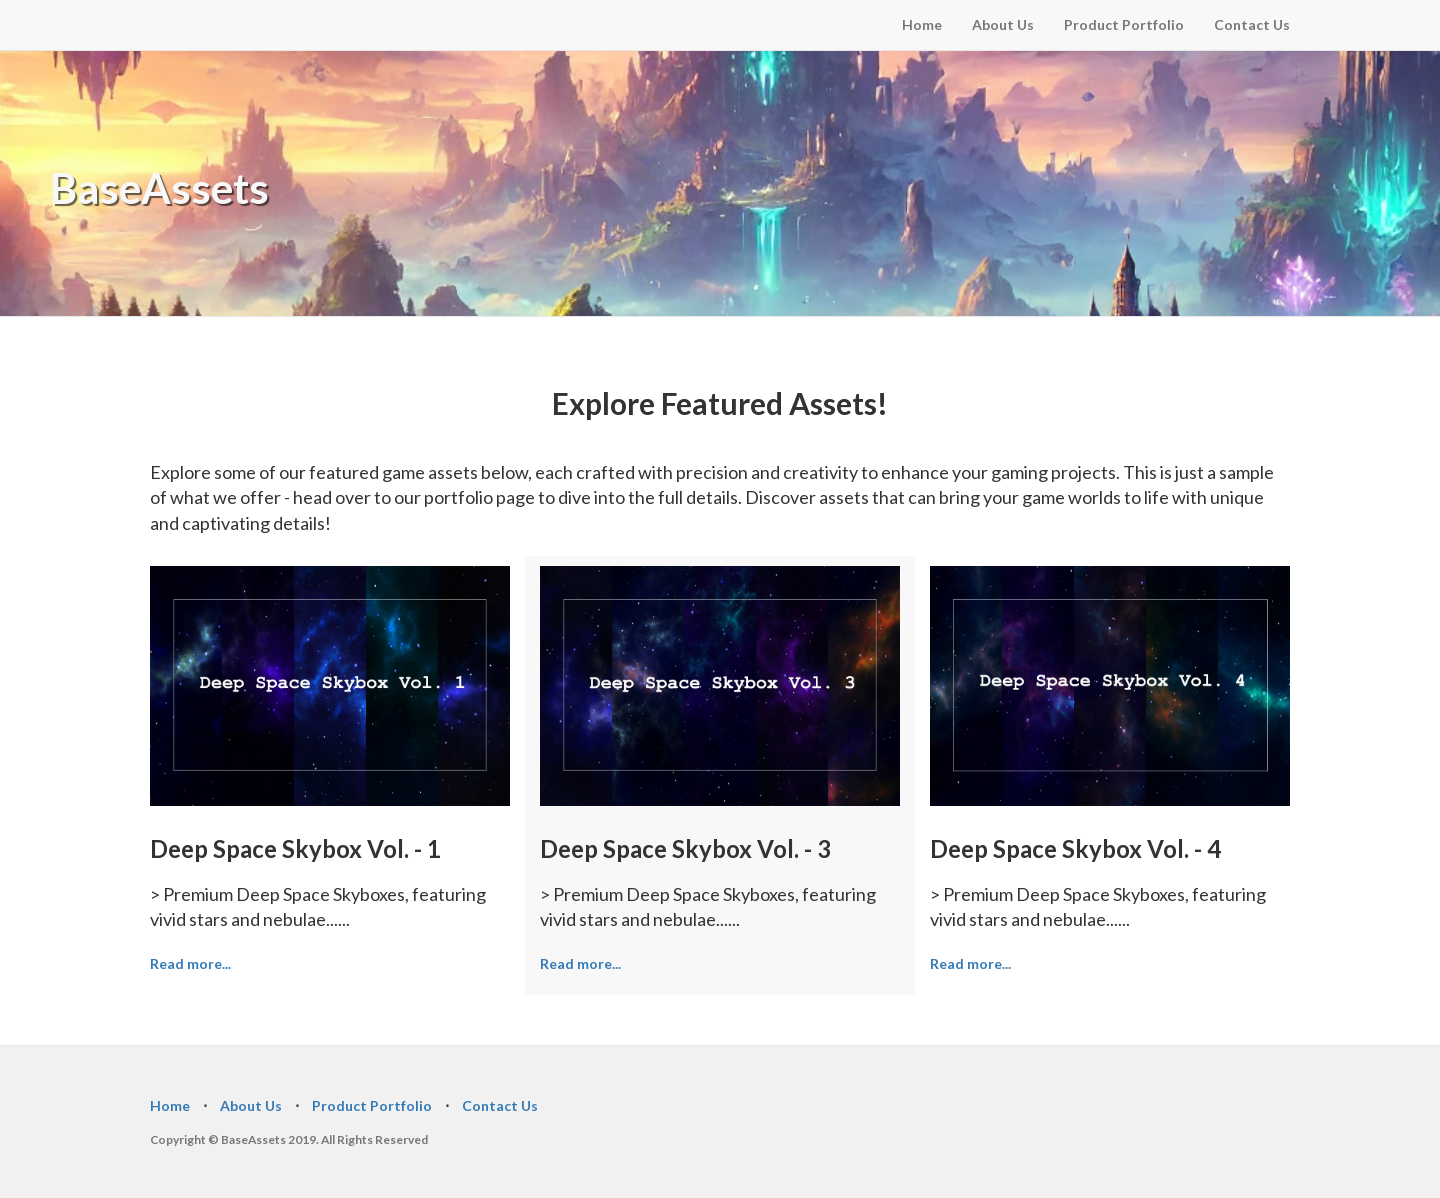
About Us (1003, 24)
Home (922, 24)
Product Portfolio (1124, 24)
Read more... (190, 963)
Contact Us (1252, 24)
